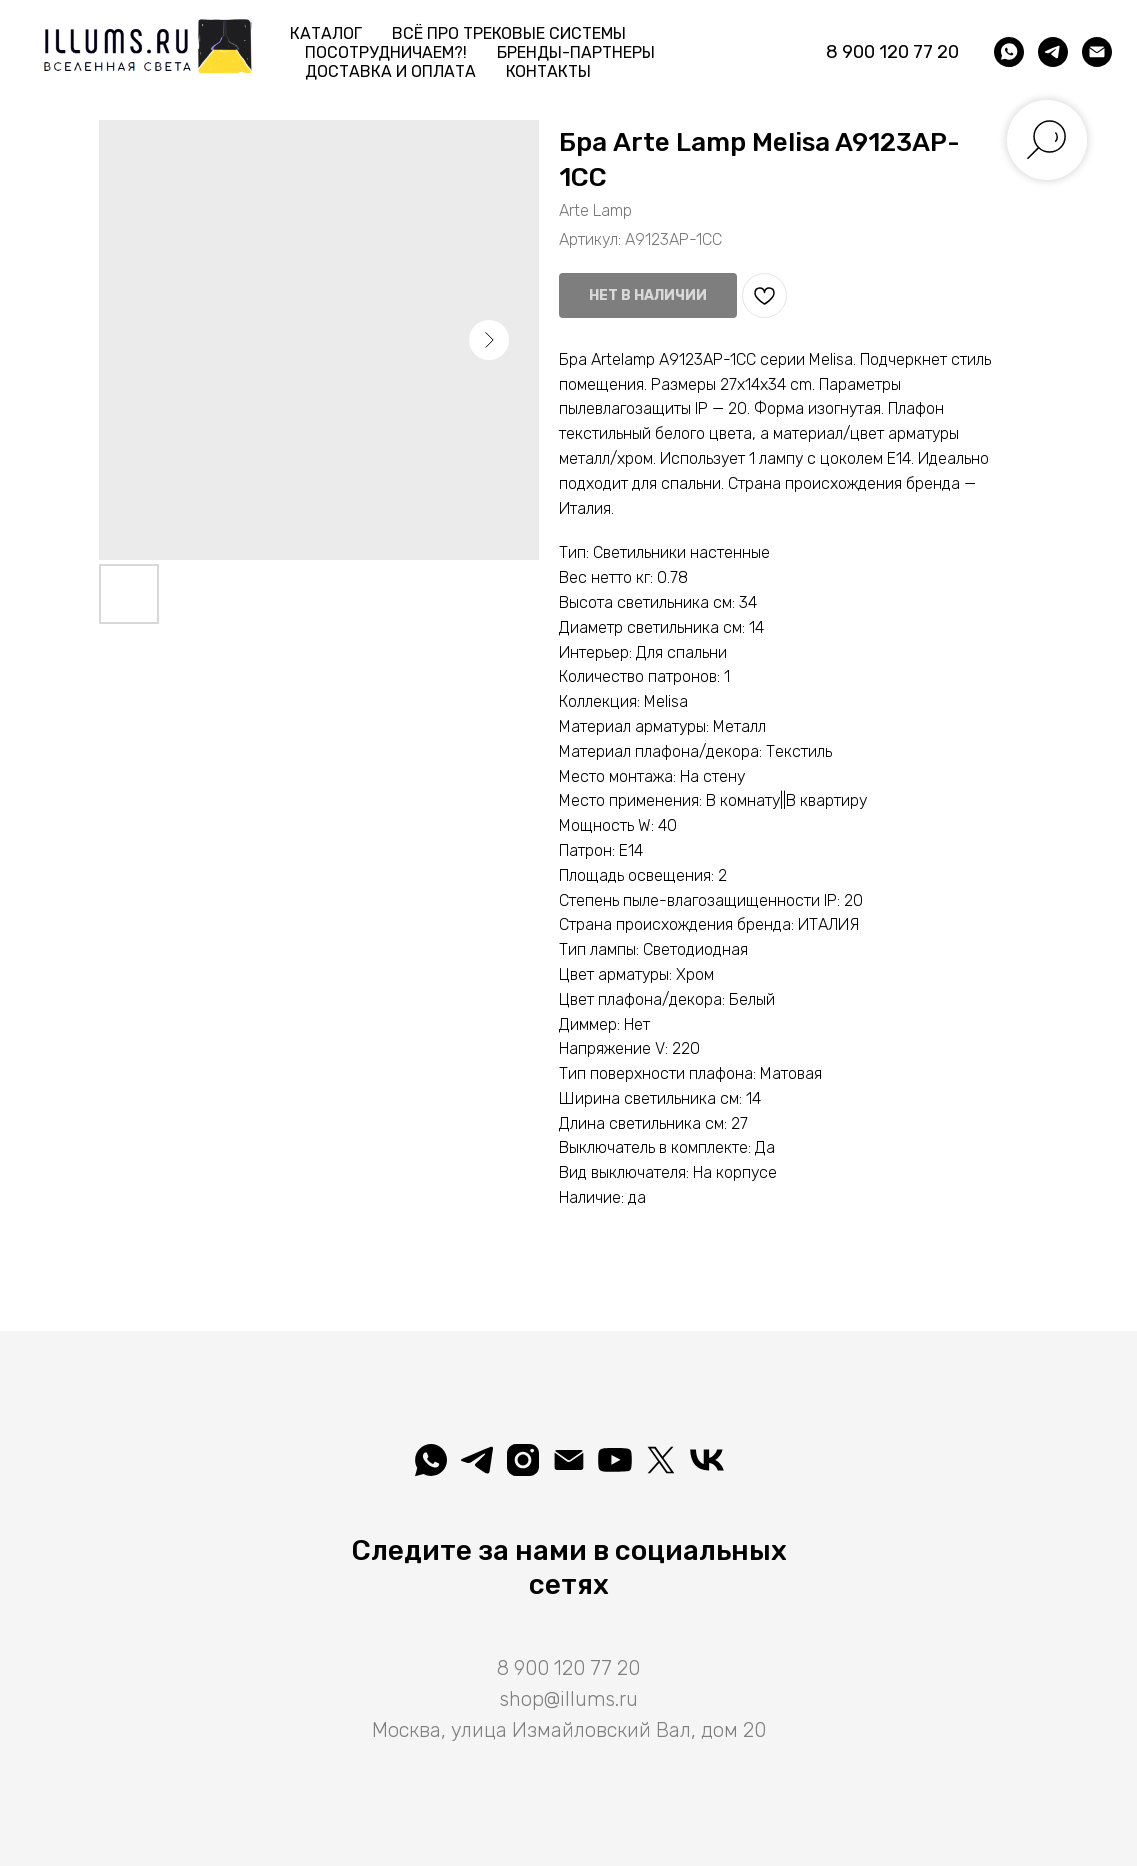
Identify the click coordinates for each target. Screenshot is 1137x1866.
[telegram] (1053, 52)
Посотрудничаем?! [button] (386, 52)
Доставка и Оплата (390, 71)
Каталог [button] (326, 33)
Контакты (548, 71)
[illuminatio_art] (523, 1460)
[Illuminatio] (615, 1460)
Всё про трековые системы (509, 33)
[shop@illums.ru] (1097, 52)
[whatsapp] (1009, 52)
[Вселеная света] (707, 1460)
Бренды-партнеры (576, 52)
